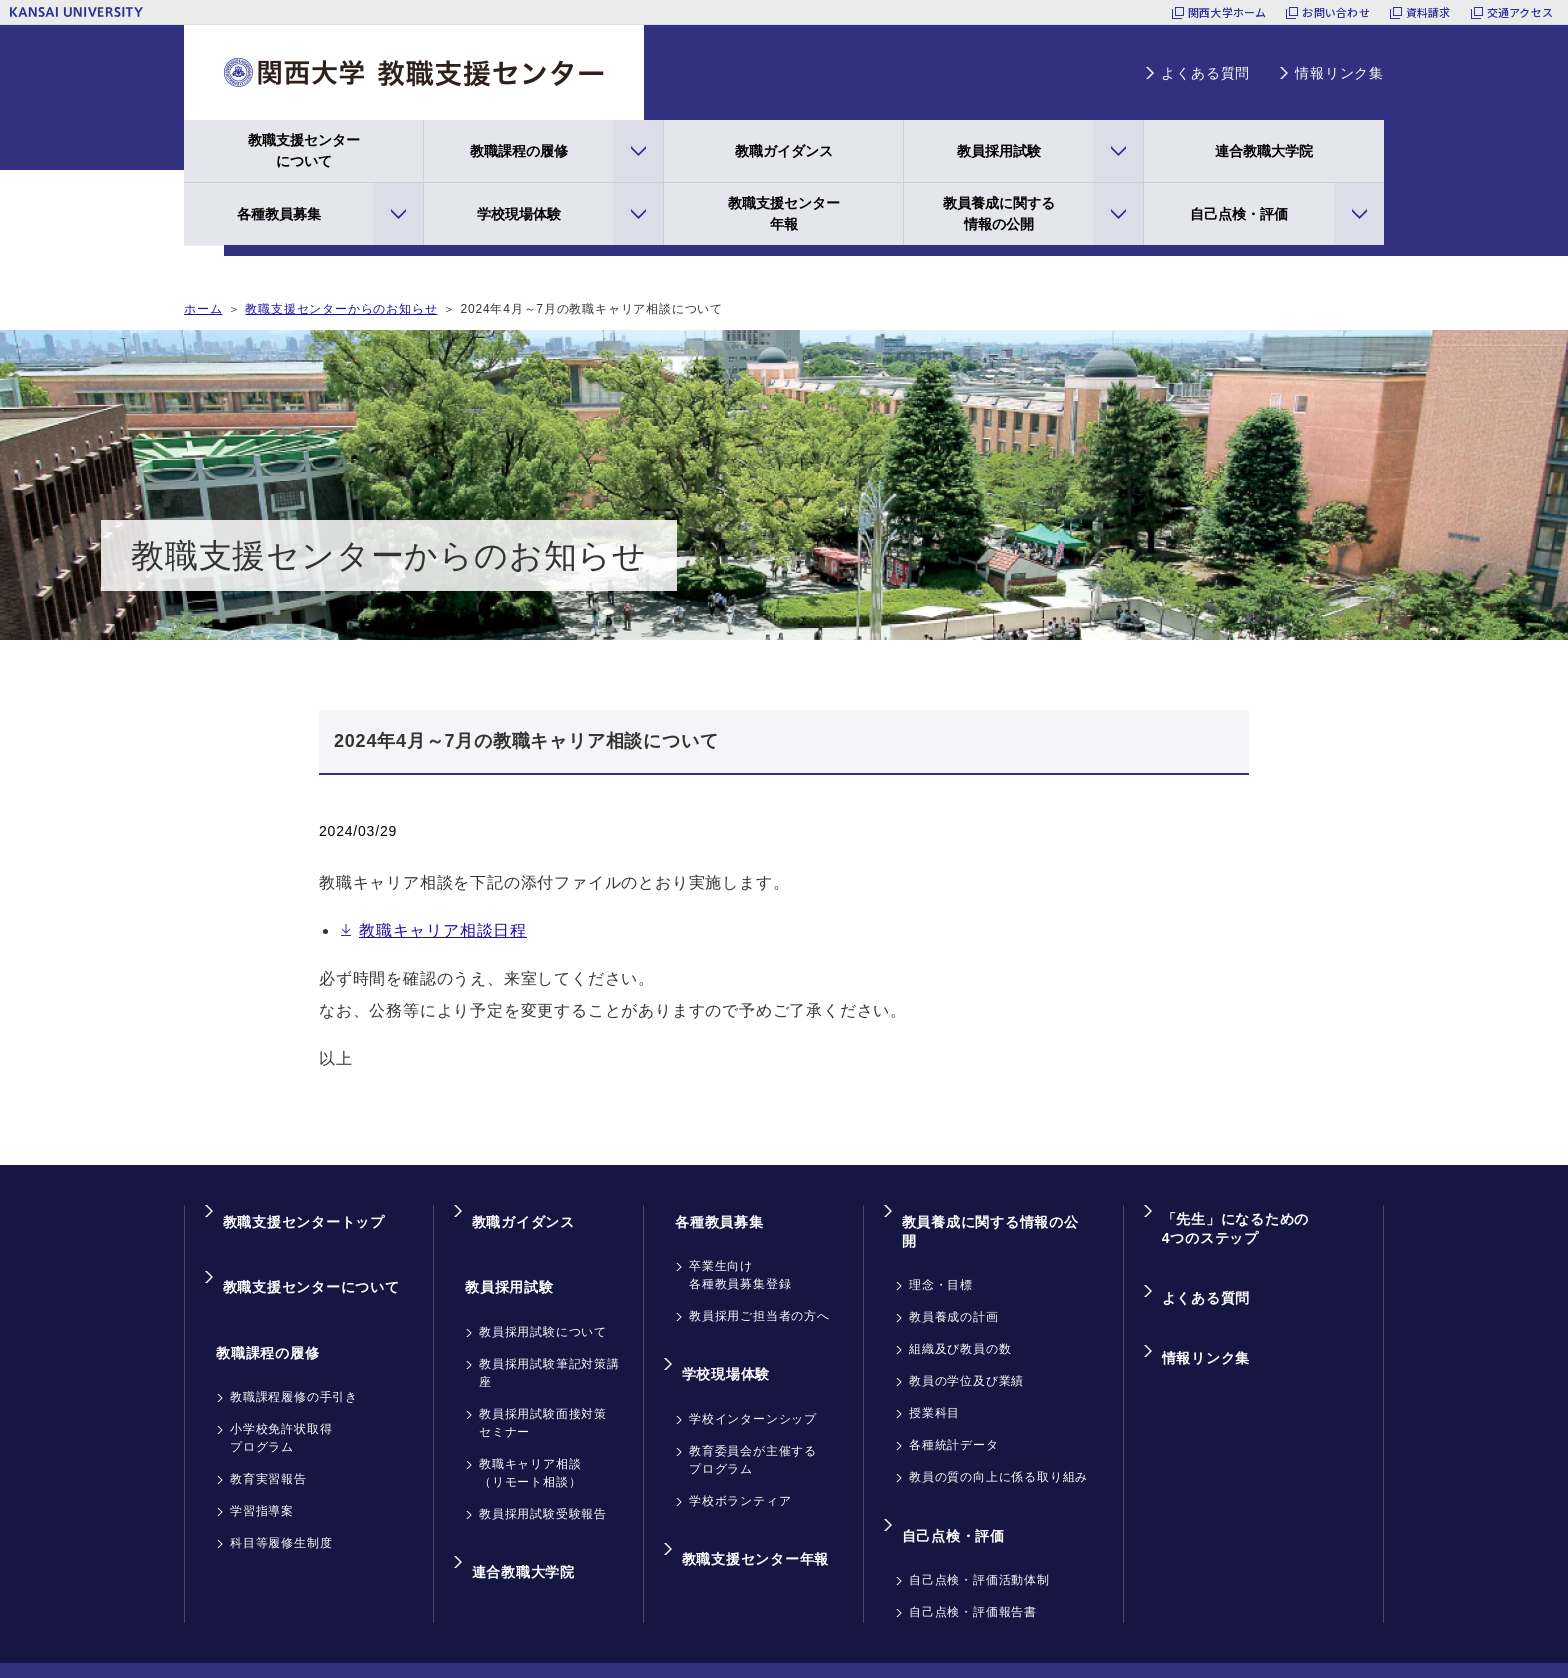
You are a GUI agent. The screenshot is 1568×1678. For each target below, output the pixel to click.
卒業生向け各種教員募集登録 (740, 1256)
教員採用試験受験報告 (543, 1476)
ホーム (203, 309)
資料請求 (1428, 12)
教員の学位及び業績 (966, 1343)
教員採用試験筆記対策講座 (549, 1335)
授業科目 (934, 1375)
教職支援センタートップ (301, 1213)
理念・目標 (941, 1247)
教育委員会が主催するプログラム (753, 1422)
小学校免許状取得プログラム (281, 1382)
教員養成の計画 (954, 1279)
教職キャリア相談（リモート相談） (530, 1435)
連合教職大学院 (1264, 151)
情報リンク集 (1339, 73)
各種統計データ (954, 1407)
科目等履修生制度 (281, 1487)
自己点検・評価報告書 (973, 1555)
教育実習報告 (268, 1423)
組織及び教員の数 (960, 1311)
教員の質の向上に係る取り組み (998, 1439)
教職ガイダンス (784, 151)
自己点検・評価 (1239, 214)
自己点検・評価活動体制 (979, 1523)
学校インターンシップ (753, 1381)
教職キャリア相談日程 (443, 930)
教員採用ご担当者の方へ (759, 1297)
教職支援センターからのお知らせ (341, 309)
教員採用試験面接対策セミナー (543, 1385)
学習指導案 (262, 1455)
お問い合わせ (1335, 12)
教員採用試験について (543, 1294)
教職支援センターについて (304, 150)
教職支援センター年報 (784, 213)
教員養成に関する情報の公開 (999, 213)
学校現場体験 (519, 214)
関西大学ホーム (1227, 12)
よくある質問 (1205, 73)
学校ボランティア (740, 1463)
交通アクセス (1520, 12)
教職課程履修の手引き (294, 1341)
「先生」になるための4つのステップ (1233, 1221)
